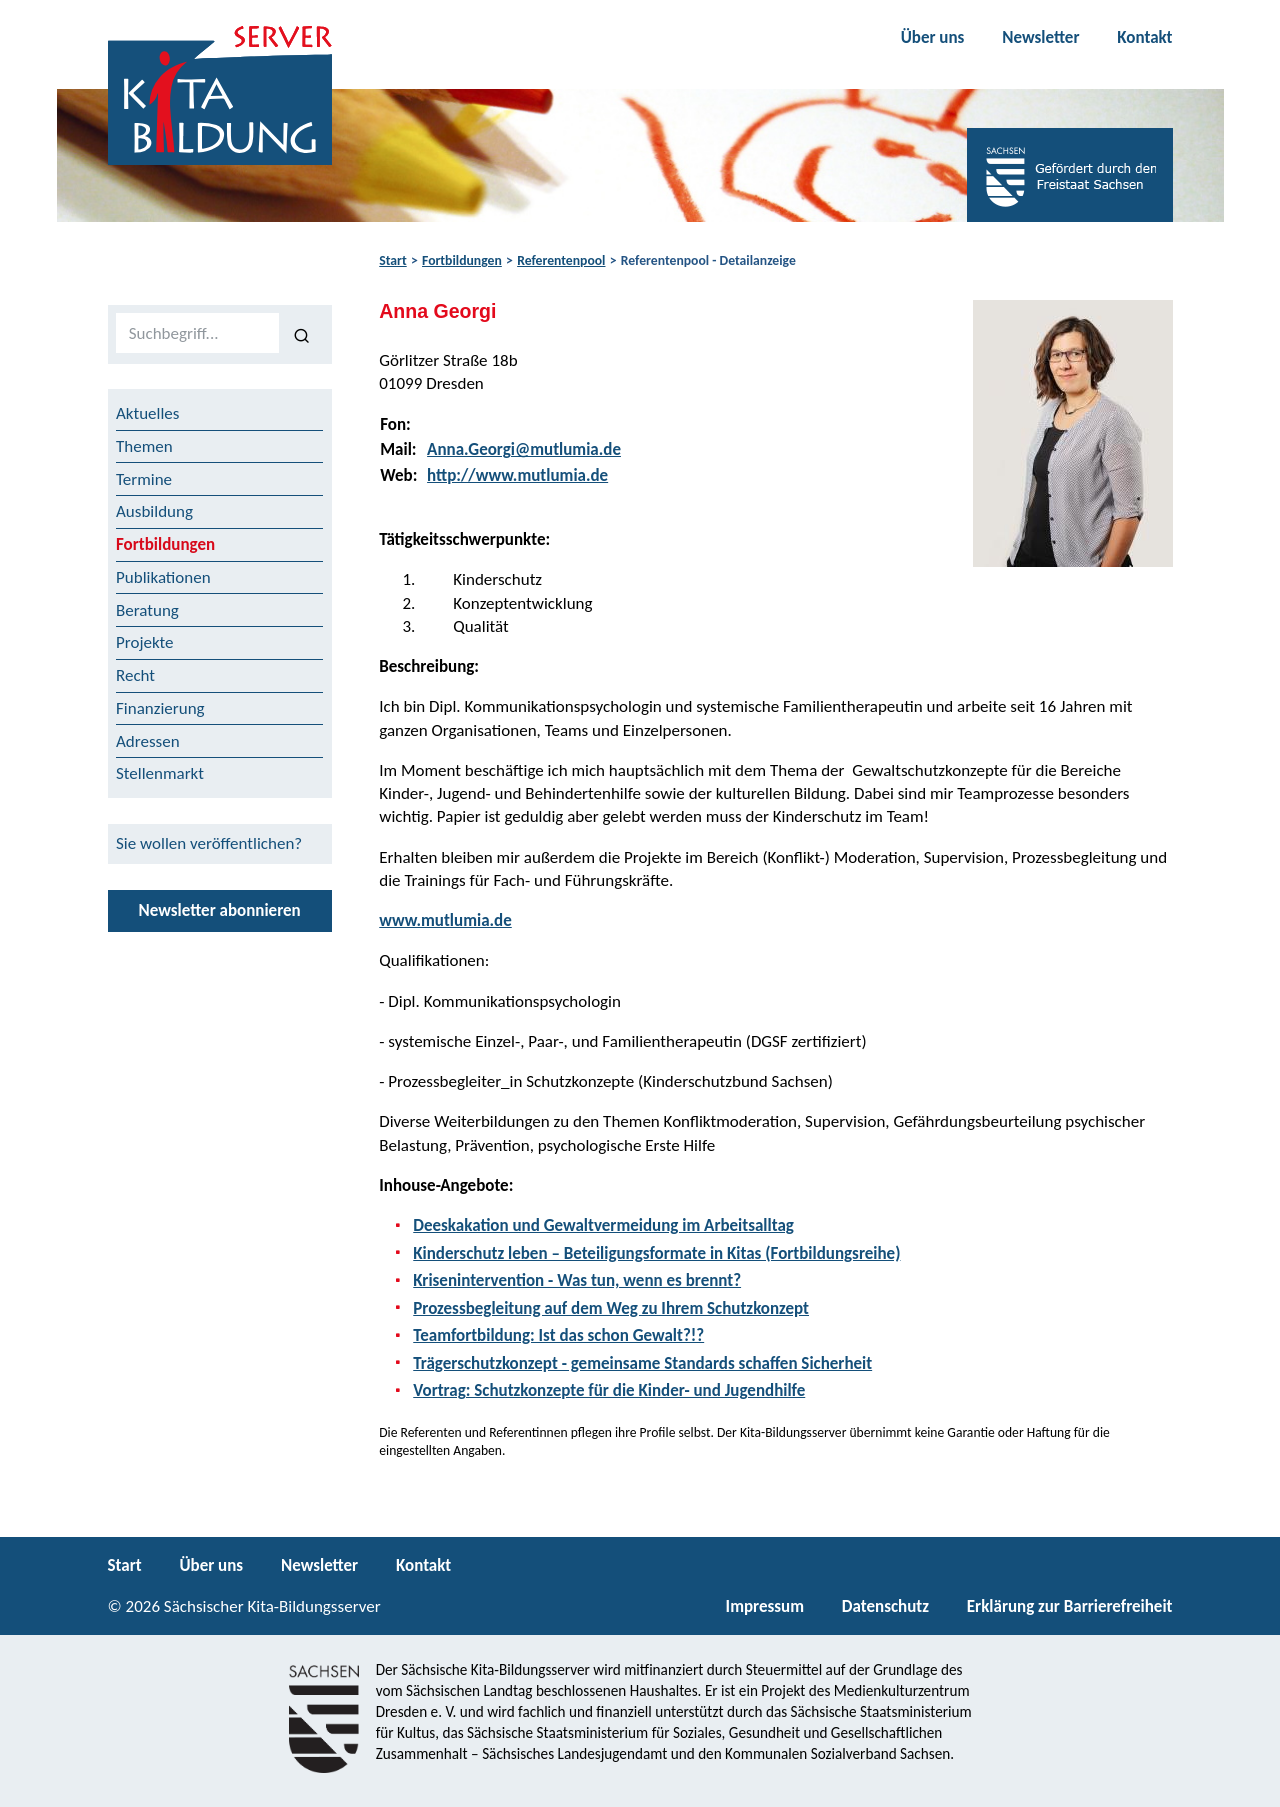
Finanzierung (160, 708)
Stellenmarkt (160, 773)
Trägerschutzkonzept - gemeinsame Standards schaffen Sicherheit (642, 1363)
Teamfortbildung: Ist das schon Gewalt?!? (558, 1335)
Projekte (145, 642)
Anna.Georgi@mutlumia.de (524, 449)
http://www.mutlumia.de (517, 475)
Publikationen (163, 577)
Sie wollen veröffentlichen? (209, 843)
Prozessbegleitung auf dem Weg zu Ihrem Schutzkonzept (611, 1308)
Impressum (765, 1606)
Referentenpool (561, 260)
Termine (144, 479)
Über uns (933, 37)
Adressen (148, 741)
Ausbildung (154, 511)
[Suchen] (301, 334)
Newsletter (1040, 37)
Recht (135, 675)
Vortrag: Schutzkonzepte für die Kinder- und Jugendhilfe (609, 1390)
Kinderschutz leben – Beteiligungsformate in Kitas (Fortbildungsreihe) (656, 1253)
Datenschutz (885, 1606)
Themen (144, 446)
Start (392, 260)
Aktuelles (147, 413)
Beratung (147, 610)
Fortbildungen (462, 260)
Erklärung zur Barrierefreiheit (1070, 1606)
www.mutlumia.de (445, 920)
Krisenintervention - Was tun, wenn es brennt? (577, 1280)
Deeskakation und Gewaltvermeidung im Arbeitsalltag (603, 1225)
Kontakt (1144, 37)
